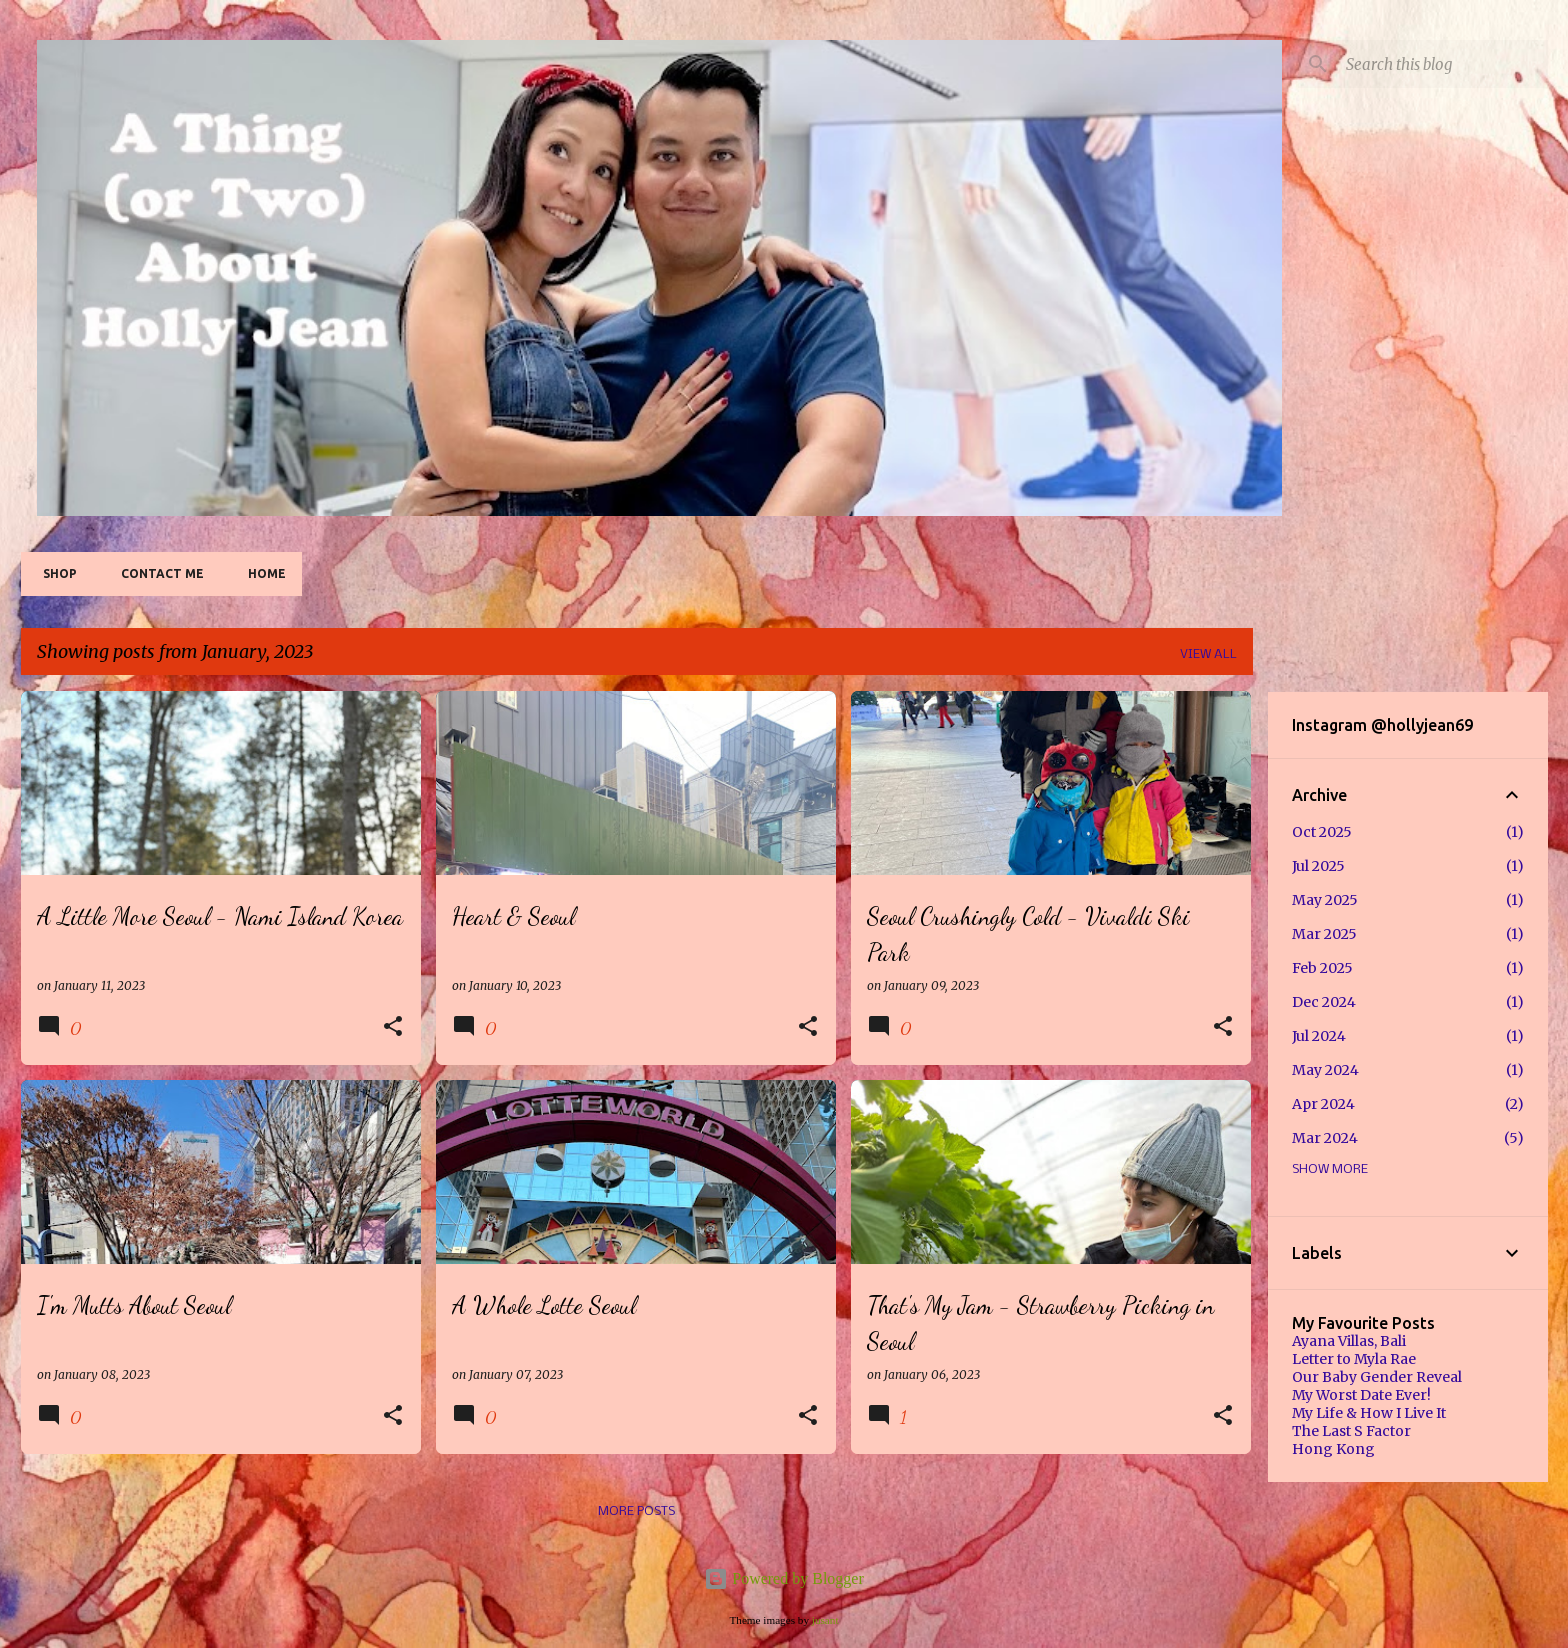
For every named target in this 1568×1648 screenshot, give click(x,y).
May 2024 (1325, 1070)
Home (261, 573)
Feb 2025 (1322, 968)
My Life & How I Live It (1369, 1413)
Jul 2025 (1318, 866)
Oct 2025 (1322, 832)
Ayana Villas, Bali (1349, 1341)
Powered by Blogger (784, 1578)
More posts (636, 1511)
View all (1208, 654)
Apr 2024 (1323, 1104)
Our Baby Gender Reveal (1377, 1377)
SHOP (54, 573)
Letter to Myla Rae (1354, 1359)
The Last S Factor (1351, 1431)
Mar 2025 (1324, 934)
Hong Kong (1333, 1449)
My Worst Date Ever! (1361, 1395)
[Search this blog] (1443, 64)
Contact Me (156, 573)
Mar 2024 (1325, 1138)
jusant (825, 1620)
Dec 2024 (1324, 1002)
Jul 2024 (1319, 1036)
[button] (393, 1027)
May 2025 (1325, 900)
